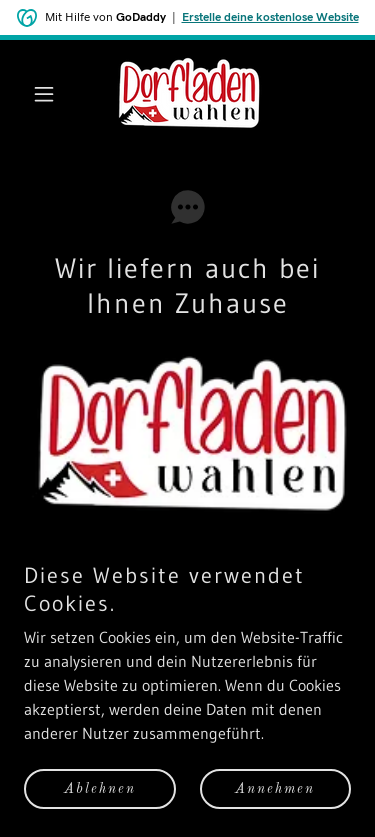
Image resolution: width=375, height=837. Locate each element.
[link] (187, 93)
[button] (48, 94)
